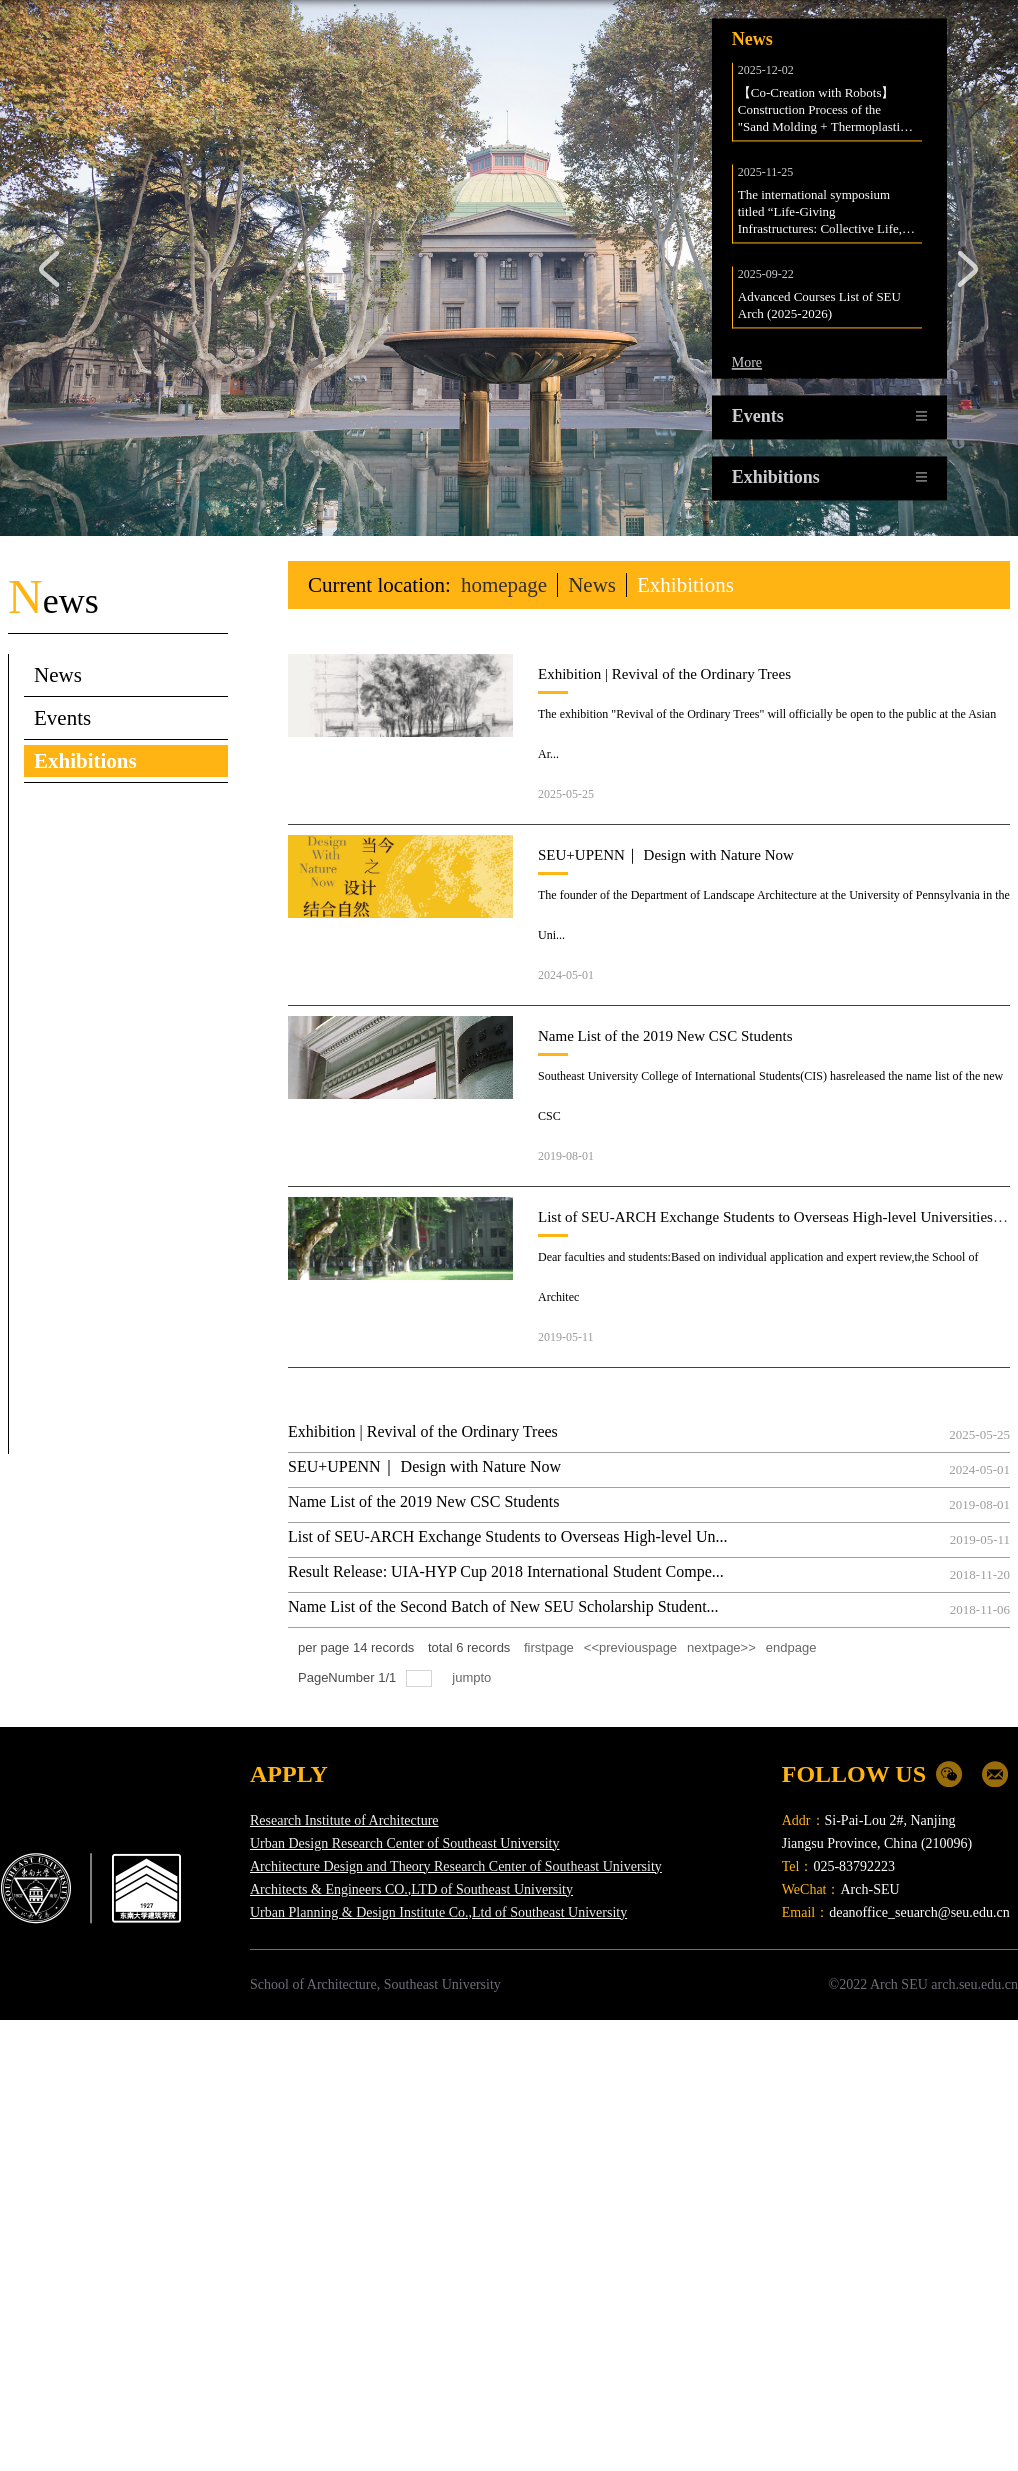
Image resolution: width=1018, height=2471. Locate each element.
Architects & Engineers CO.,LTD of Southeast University (411, 1889)
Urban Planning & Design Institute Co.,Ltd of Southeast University (438, 1912)
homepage (504, 585)
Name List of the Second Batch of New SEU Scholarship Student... (503, 1606)
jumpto (473, 1677)
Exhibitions (685, 585)
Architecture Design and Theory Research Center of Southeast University (456, 1866)
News (592, 585)
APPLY (289, 1774)
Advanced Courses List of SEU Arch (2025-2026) (821, 310)
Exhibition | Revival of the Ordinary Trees (664, 674)
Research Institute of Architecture (344, 1820)
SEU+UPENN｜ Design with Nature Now (666, 855)
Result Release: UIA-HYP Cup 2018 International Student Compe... (506, 1571)
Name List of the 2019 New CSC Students (665, 1036)
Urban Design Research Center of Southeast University (404, 1843)
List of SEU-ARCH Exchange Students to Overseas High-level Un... (507, 1536)
